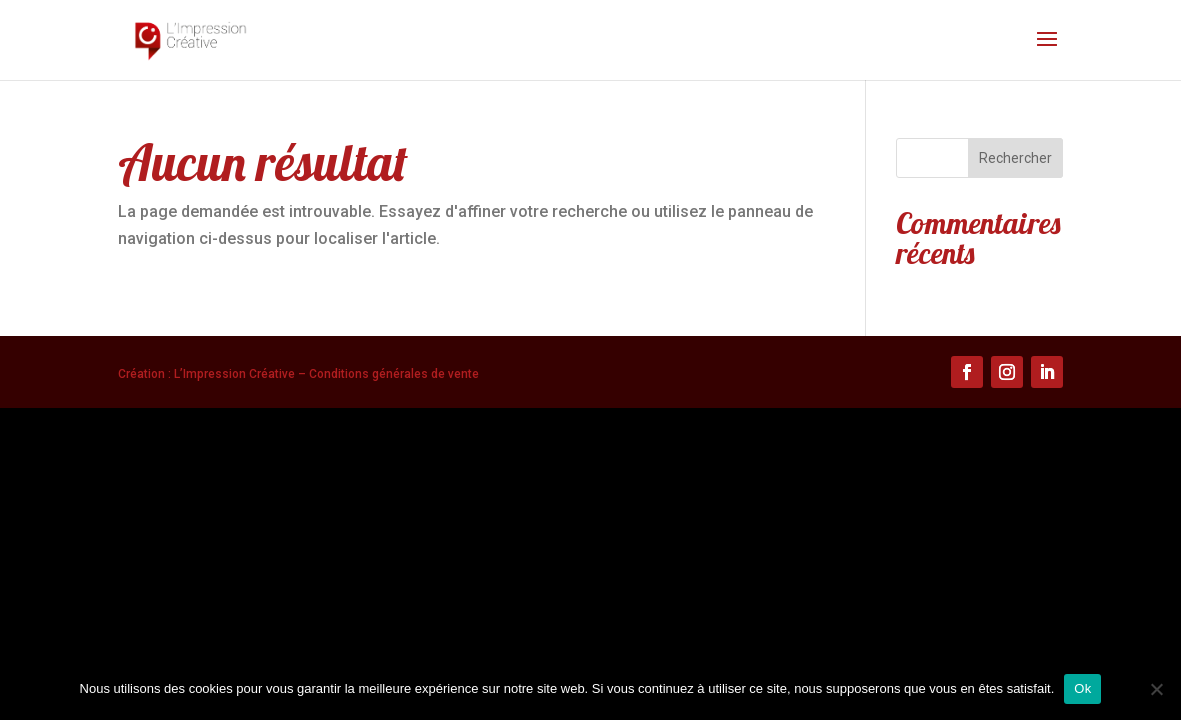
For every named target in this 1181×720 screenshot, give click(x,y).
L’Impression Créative (234, 374)
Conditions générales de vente (394, 374)
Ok (1082, 688)
